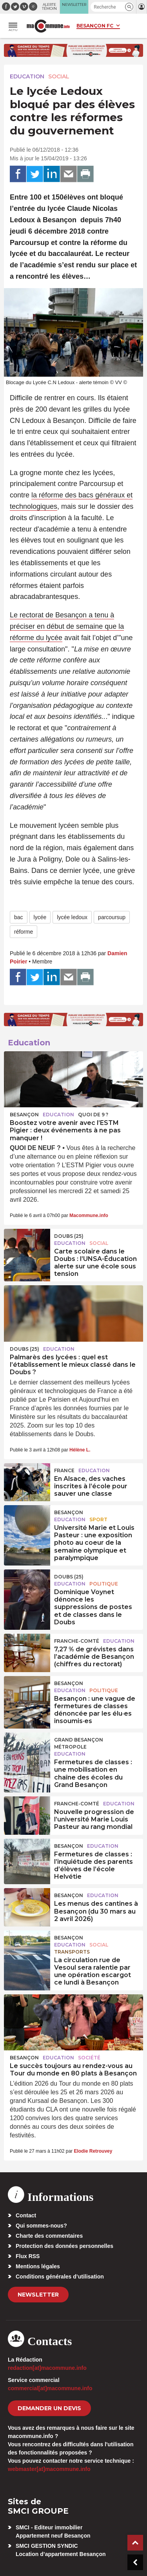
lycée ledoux (72, 917)
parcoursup (111, 917)
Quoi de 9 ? (93, 1114)
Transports (72, 1952)
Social (58, 76)
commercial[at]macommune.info (50, 2388)
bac (18, 917)
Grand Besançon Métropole (78, 1743)
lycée (40, 917)
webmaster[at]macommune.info (49, 2469)
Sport (98, 1519)
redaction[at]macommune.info (47, 2368)
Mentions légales (38, 2266)
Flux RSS (28, 2256)
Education (27, 76)
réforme (23, 932)
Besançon (24, 1114)
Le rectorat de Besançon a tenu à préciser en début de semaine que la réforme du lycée (67, 626)
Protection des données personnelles (64, 2246)
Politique (103, 1584)
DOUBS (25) (68, 1236)
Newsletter (38, 2294)
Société (89, 2058)
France (64, 1470)
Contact (26, 2215)
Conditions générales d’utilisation (60, 2276)
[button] (129, 7)
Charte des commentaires (49, 2236)
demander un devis (49, 2408)
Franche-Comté (76, 1641)
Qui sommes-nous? (41, 2225)
